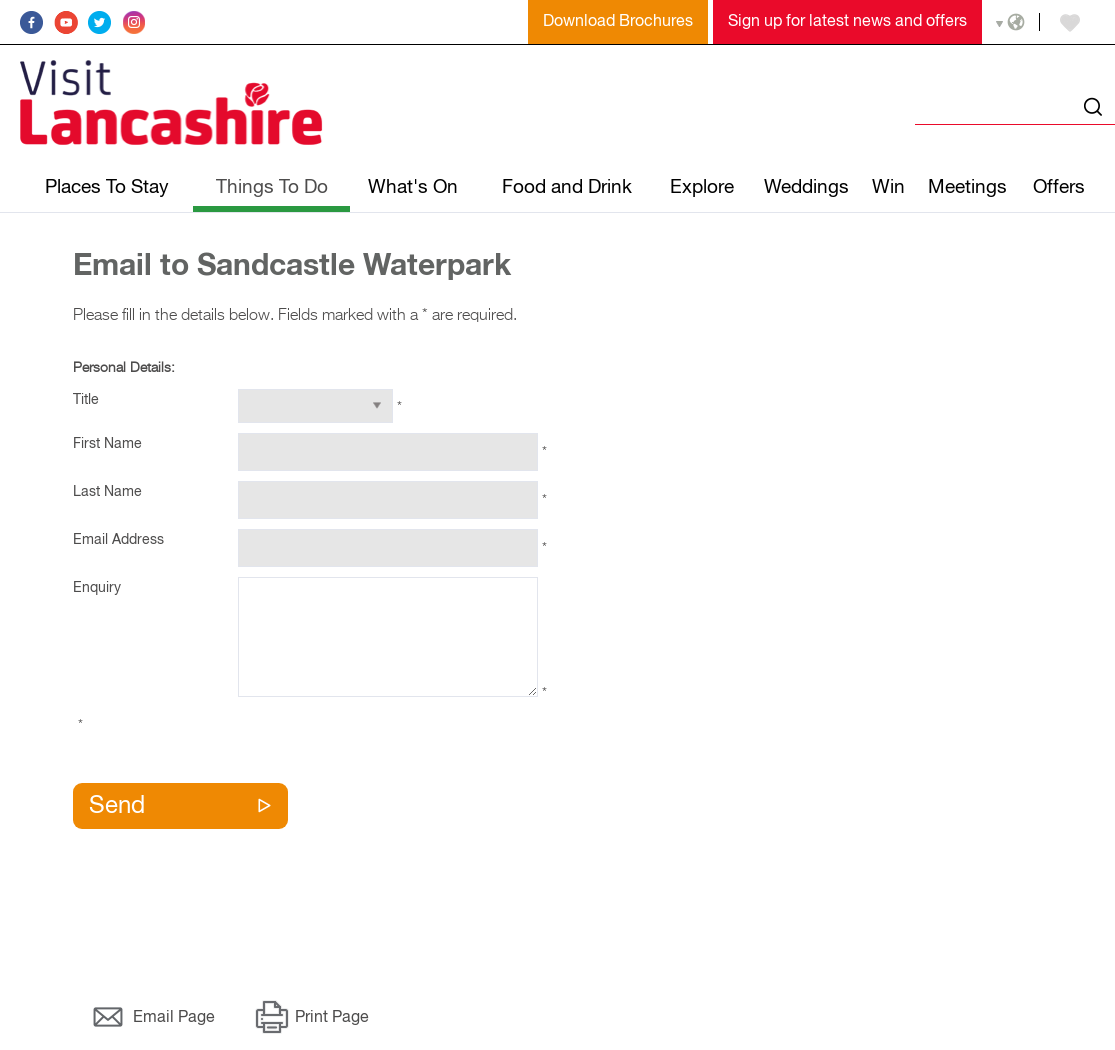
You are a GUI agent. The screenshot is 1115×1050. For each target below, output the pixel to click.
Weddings (806, 187)
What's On (413, 187)
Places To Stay (107, 187)
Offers (1059, 187)
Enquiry (97, 588)
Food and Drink (567, 187)
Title (86, 400)
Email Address (118, 540)
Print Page (332, 1018)
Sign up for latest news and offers (847, 22)
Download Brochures (618, 22)
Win (888, 187)
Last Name (107, 492)
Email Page (174, 1018)
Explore (702, 187)
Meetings (967, 187)
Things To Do (272, 187)
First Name (107, 444)
